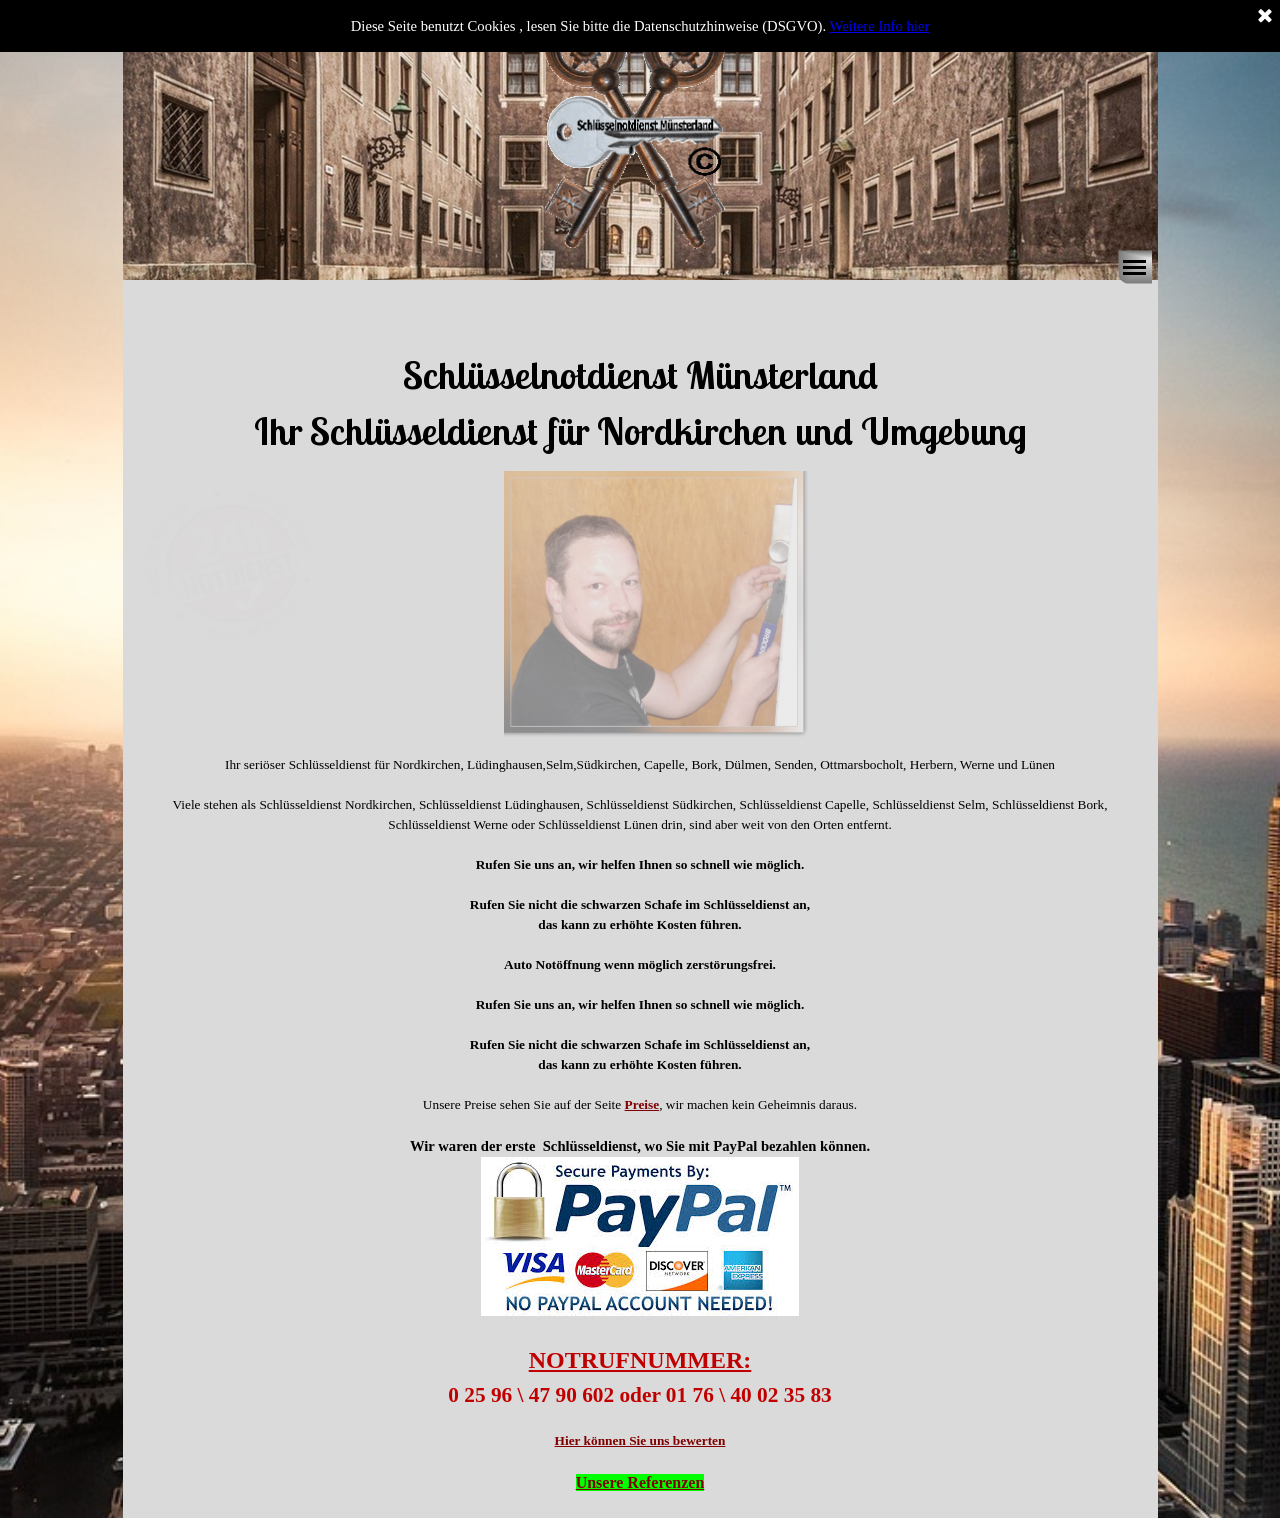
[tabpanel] (640, 375)
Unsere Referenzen (640, 1482)
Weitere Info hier (880, 26)
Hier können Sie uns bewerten (640, 1440)
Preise (642, 1104)
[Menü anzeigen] (1135, 267)
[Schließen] (1265, 17)
